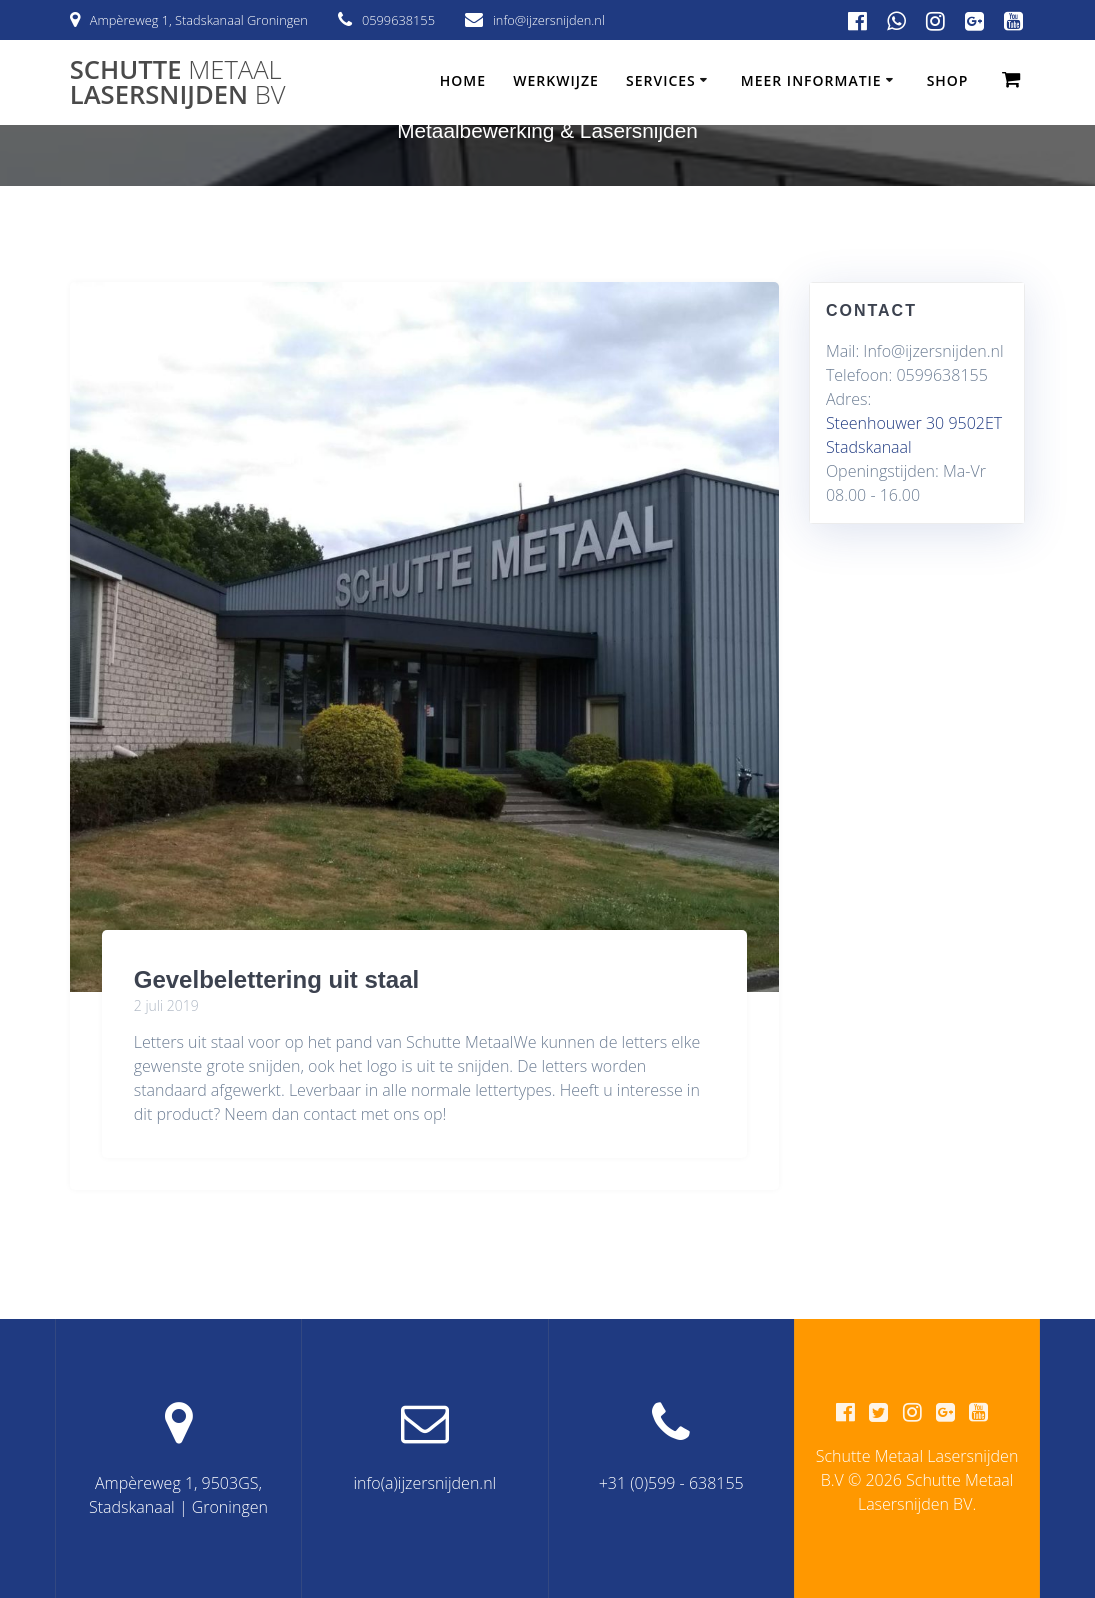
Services (661, 80)
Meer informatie (811, 80)
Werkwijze (556, 80)
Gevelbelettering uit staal (276, 979)
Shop (948, 80)
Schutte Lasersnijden (178, 82)
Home (463, 80)
